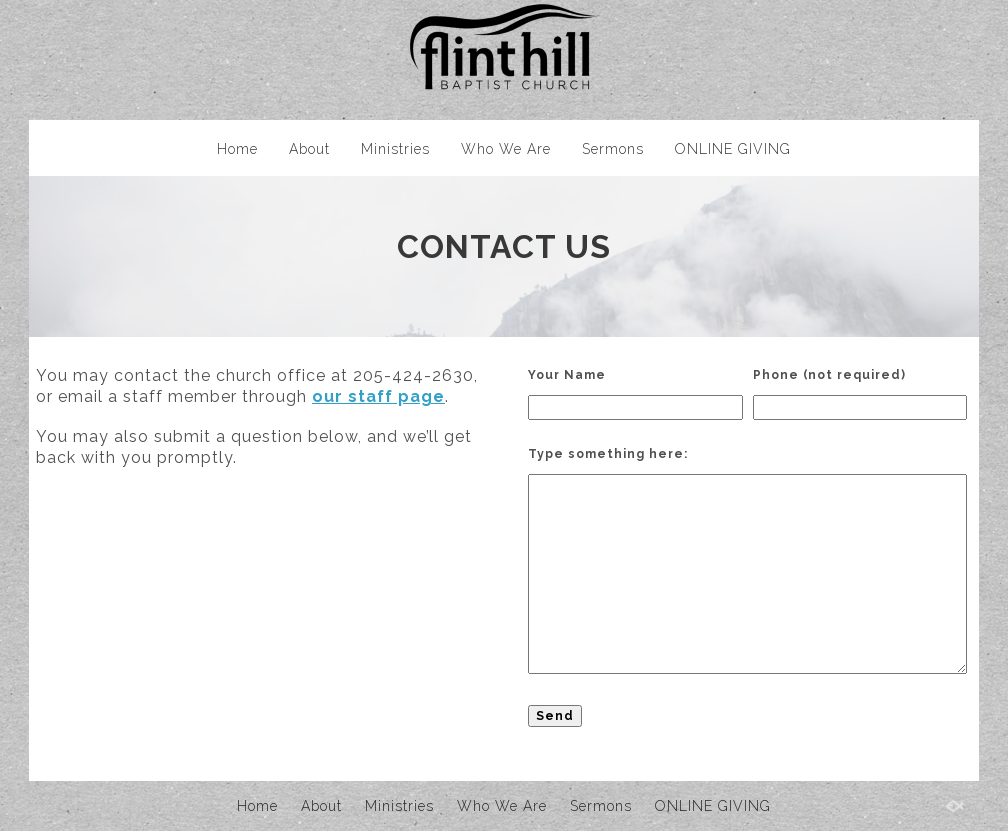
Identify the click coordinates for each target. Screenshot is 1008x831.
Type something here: (608, 454)
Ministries (395, 149)
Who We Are (506, 149)
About (309, 149)
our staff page (378, 396)
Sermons (613, 149)
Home (237, 149)
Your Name (567, 375)
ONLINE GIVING (733, 149)
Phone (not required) (829, 375)
